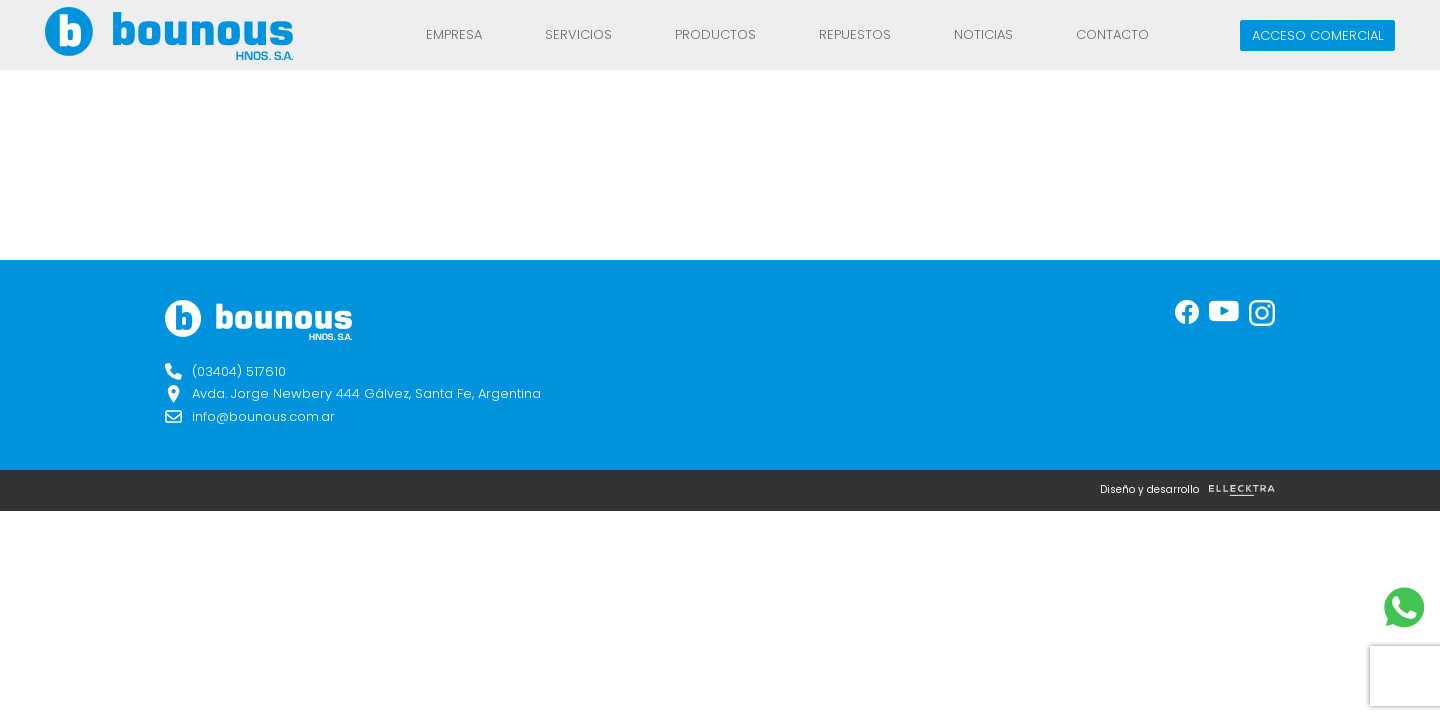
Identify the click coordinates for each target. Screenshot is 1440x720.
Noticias (983, 34)
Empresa (454, 34)
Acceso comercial (1317, 35)
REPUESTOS (855, 34)
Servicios (578, 34)
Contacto (1112, 34)
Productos (715, 34)
